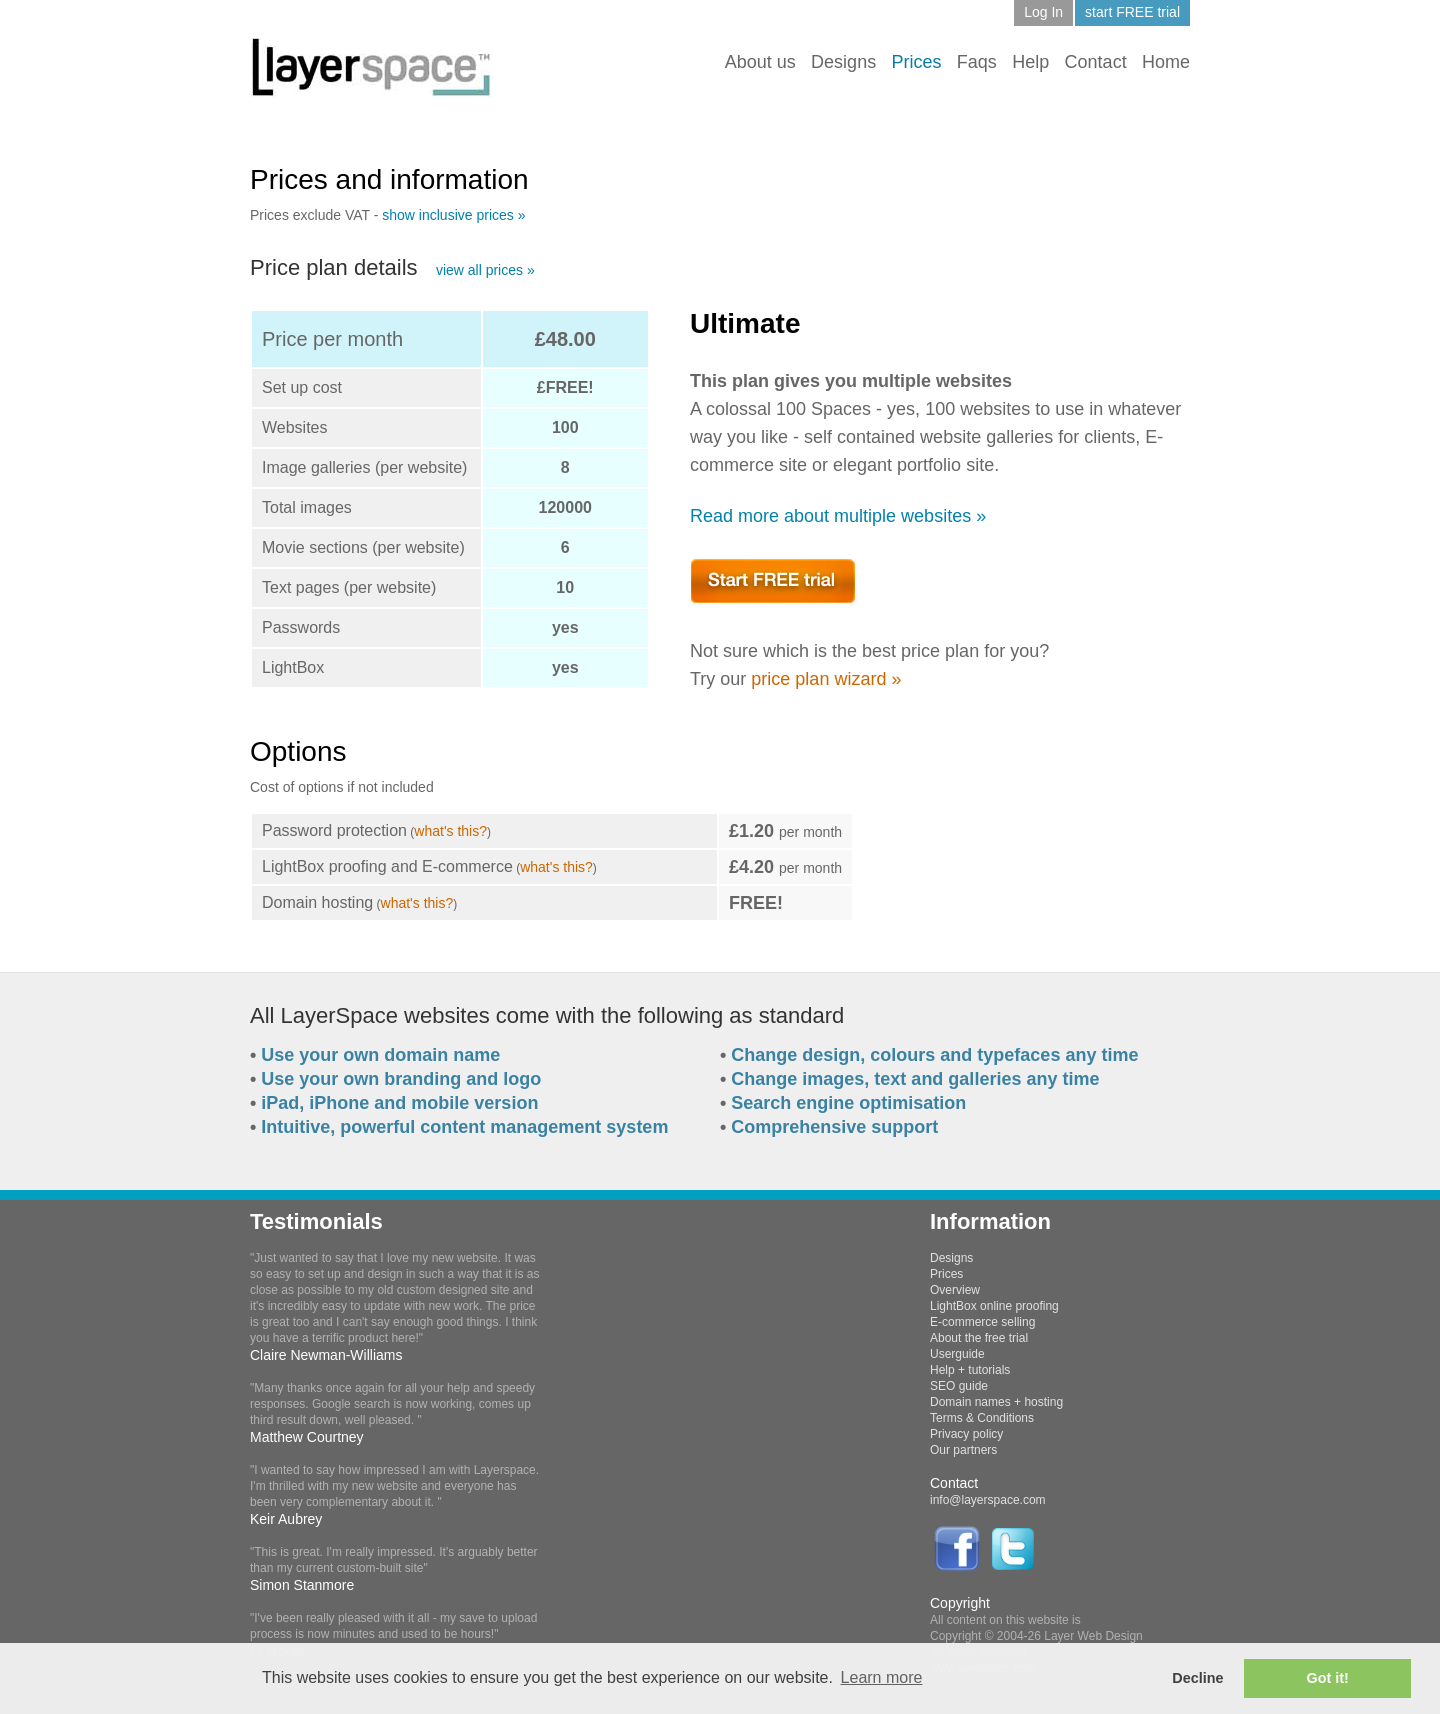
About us (760, 62)
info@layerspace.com (988, 1500)
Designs (843, 62)
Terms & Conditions (982, 1418)
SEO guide (959, 1386)
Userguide (957, 1354)
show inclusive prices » (453, 215)
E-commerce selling (982, 1322)
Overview (955, 1290)
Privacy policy (966, 1434)
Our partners (963, 1450)
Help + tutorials (970, 1370)
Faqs (977, 62)
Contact (1096, 62)
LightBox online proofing (994, 1306)
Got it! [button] (1328, 1678)
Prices (946, 1274)
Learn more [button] (882, 1677)
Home (1166, 62)
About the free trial (979, 1338)
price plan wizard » (826, 679)
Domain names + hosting (996, 1402)
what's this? (450, 831)
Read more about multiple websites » (838, 516)
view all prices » (485, 270)
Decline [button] (1197, 1678)
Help (1030, 62)
